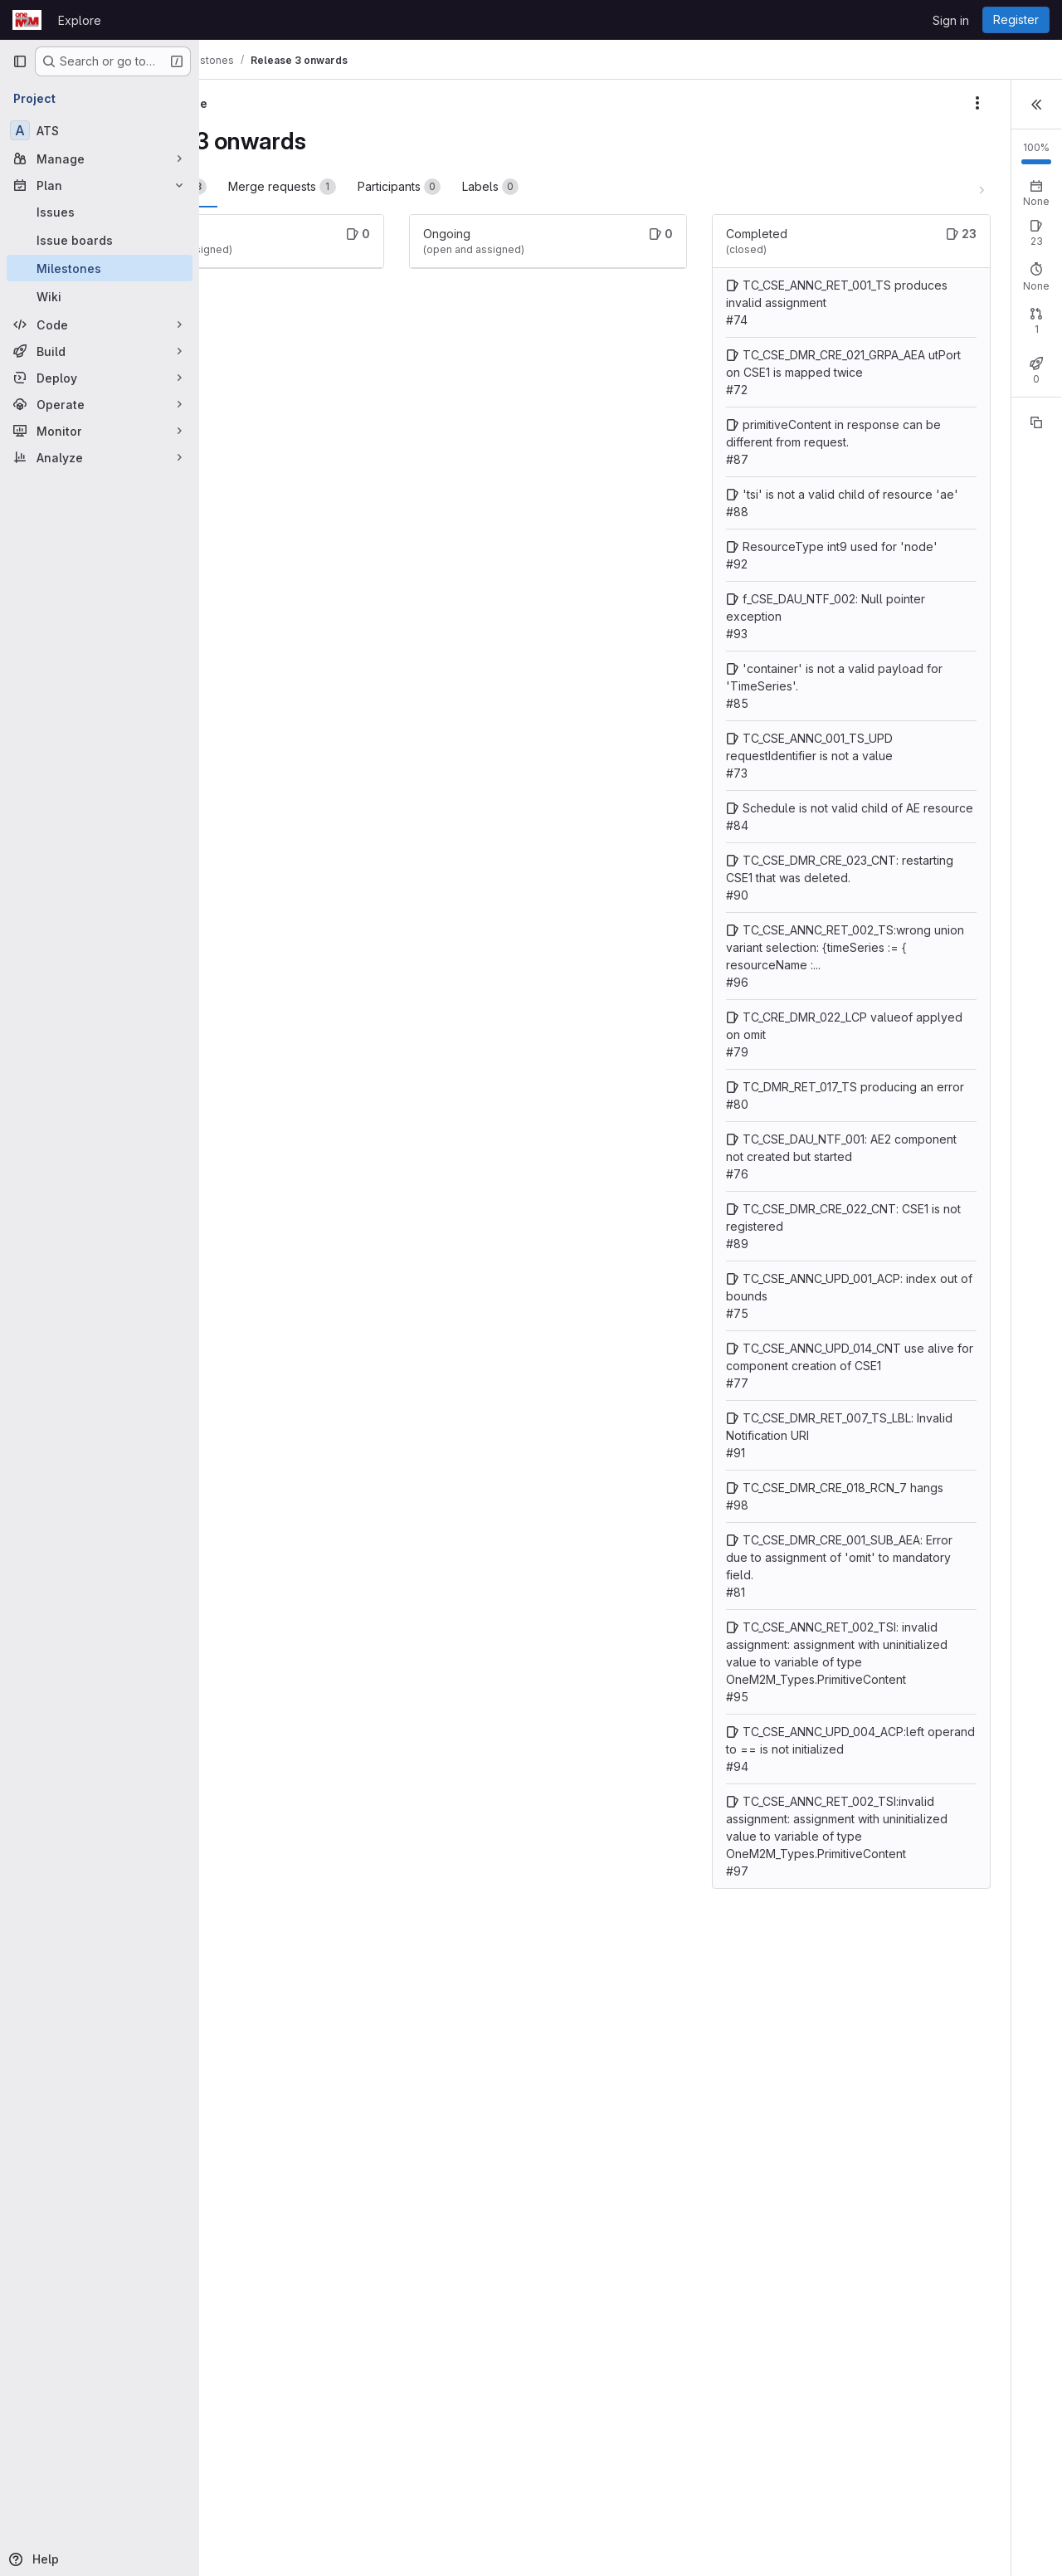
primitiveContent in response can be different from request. (710, 511)
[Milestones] (99, 268)
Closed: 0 (924, 384)
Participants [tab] (512, 186)
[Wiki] (99, 296)
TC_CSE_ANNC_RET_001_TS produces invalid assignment (712, 319)
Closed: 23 (927, 273)
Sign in (951, 20)
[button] (1036, 103)
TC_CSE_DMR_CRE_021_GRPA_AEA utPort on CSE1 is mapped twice (712, 424)
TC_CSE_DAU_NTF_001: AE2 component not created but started (708, 1417)
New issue (1018, 258)
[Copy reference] (1036, 482)
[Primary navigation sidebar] (20, 61)
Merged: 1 (991, 384)
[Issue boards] (99, 240)
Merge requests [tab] (396, 186)
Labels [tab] (604, 186)
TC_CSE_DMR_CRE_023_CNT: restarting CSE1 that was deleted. (710, 1069)
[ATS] (99, 130)
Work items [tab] (275, 186)
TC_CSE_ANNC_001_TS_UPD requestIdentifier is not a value (710, 895)
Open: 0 (861, 273)
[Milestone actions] (788, 103)
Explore (79, 20)
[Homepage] (27, 20)
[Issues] (99, 211)
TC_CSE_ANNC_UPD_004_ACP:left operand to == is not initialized (710, 2289)
